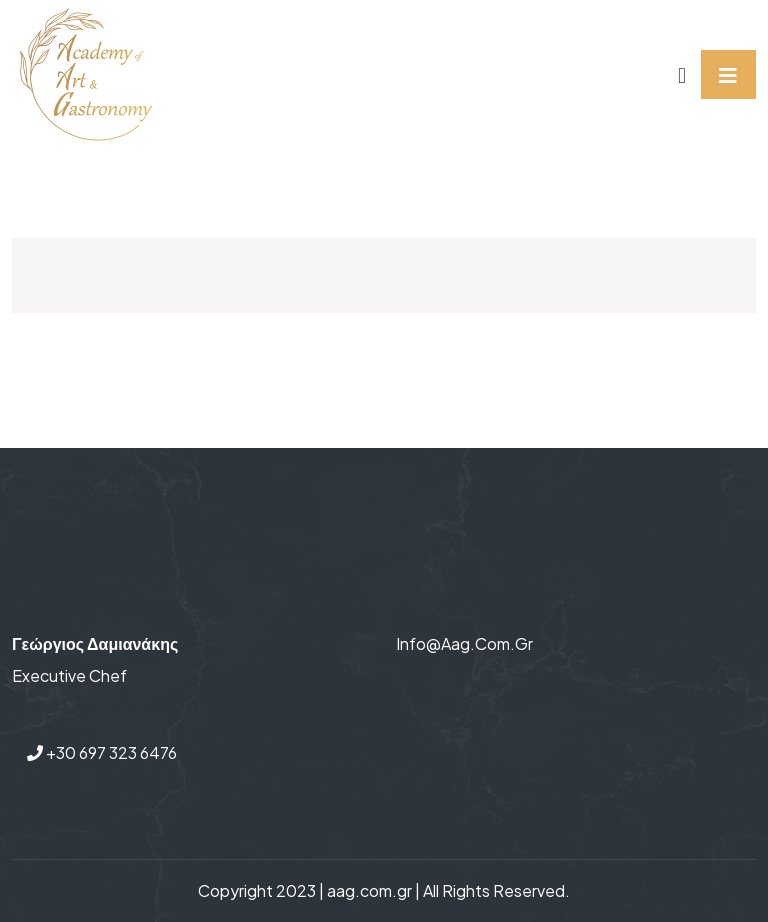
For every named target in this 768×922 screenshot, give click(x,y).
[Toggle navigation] (728, 74)
